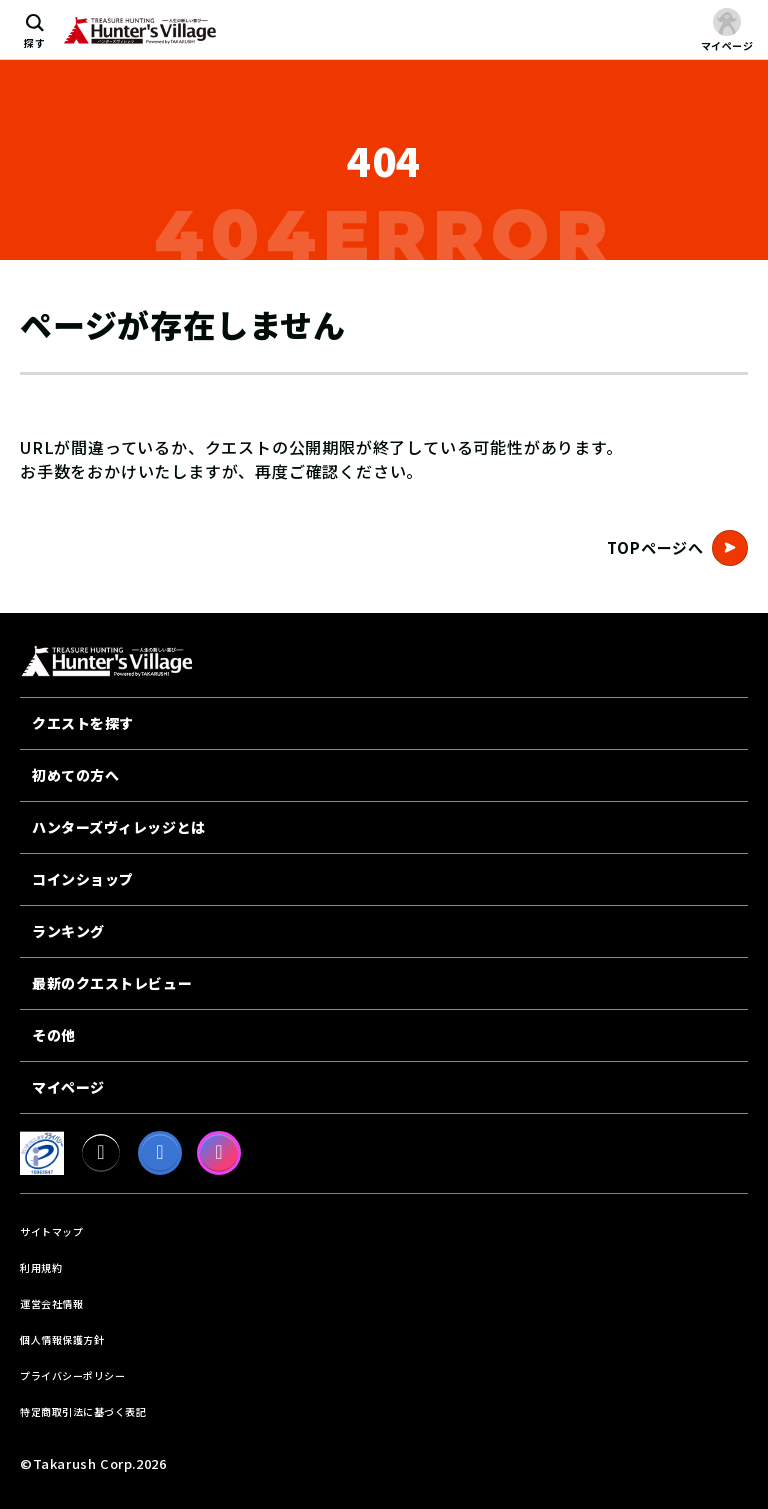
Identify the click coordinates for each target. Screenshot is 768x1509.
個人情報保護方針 (62, 1339)
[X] (101, 1153)
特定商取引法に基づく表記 (83, 1411)
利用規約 (41, 1267)
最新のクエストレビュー (112, 983)
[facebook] (160, 1153)
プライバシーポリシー (72, 1375)
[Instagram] (219, 1153)
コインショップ (83, 879)
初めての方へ (75, 775)
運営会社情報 (51, 1303)
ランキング (68, 931)
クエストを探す (83, 723)
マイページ (68, 1087)
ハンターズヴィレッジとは (119, 827)
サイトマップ (51, 1231)
